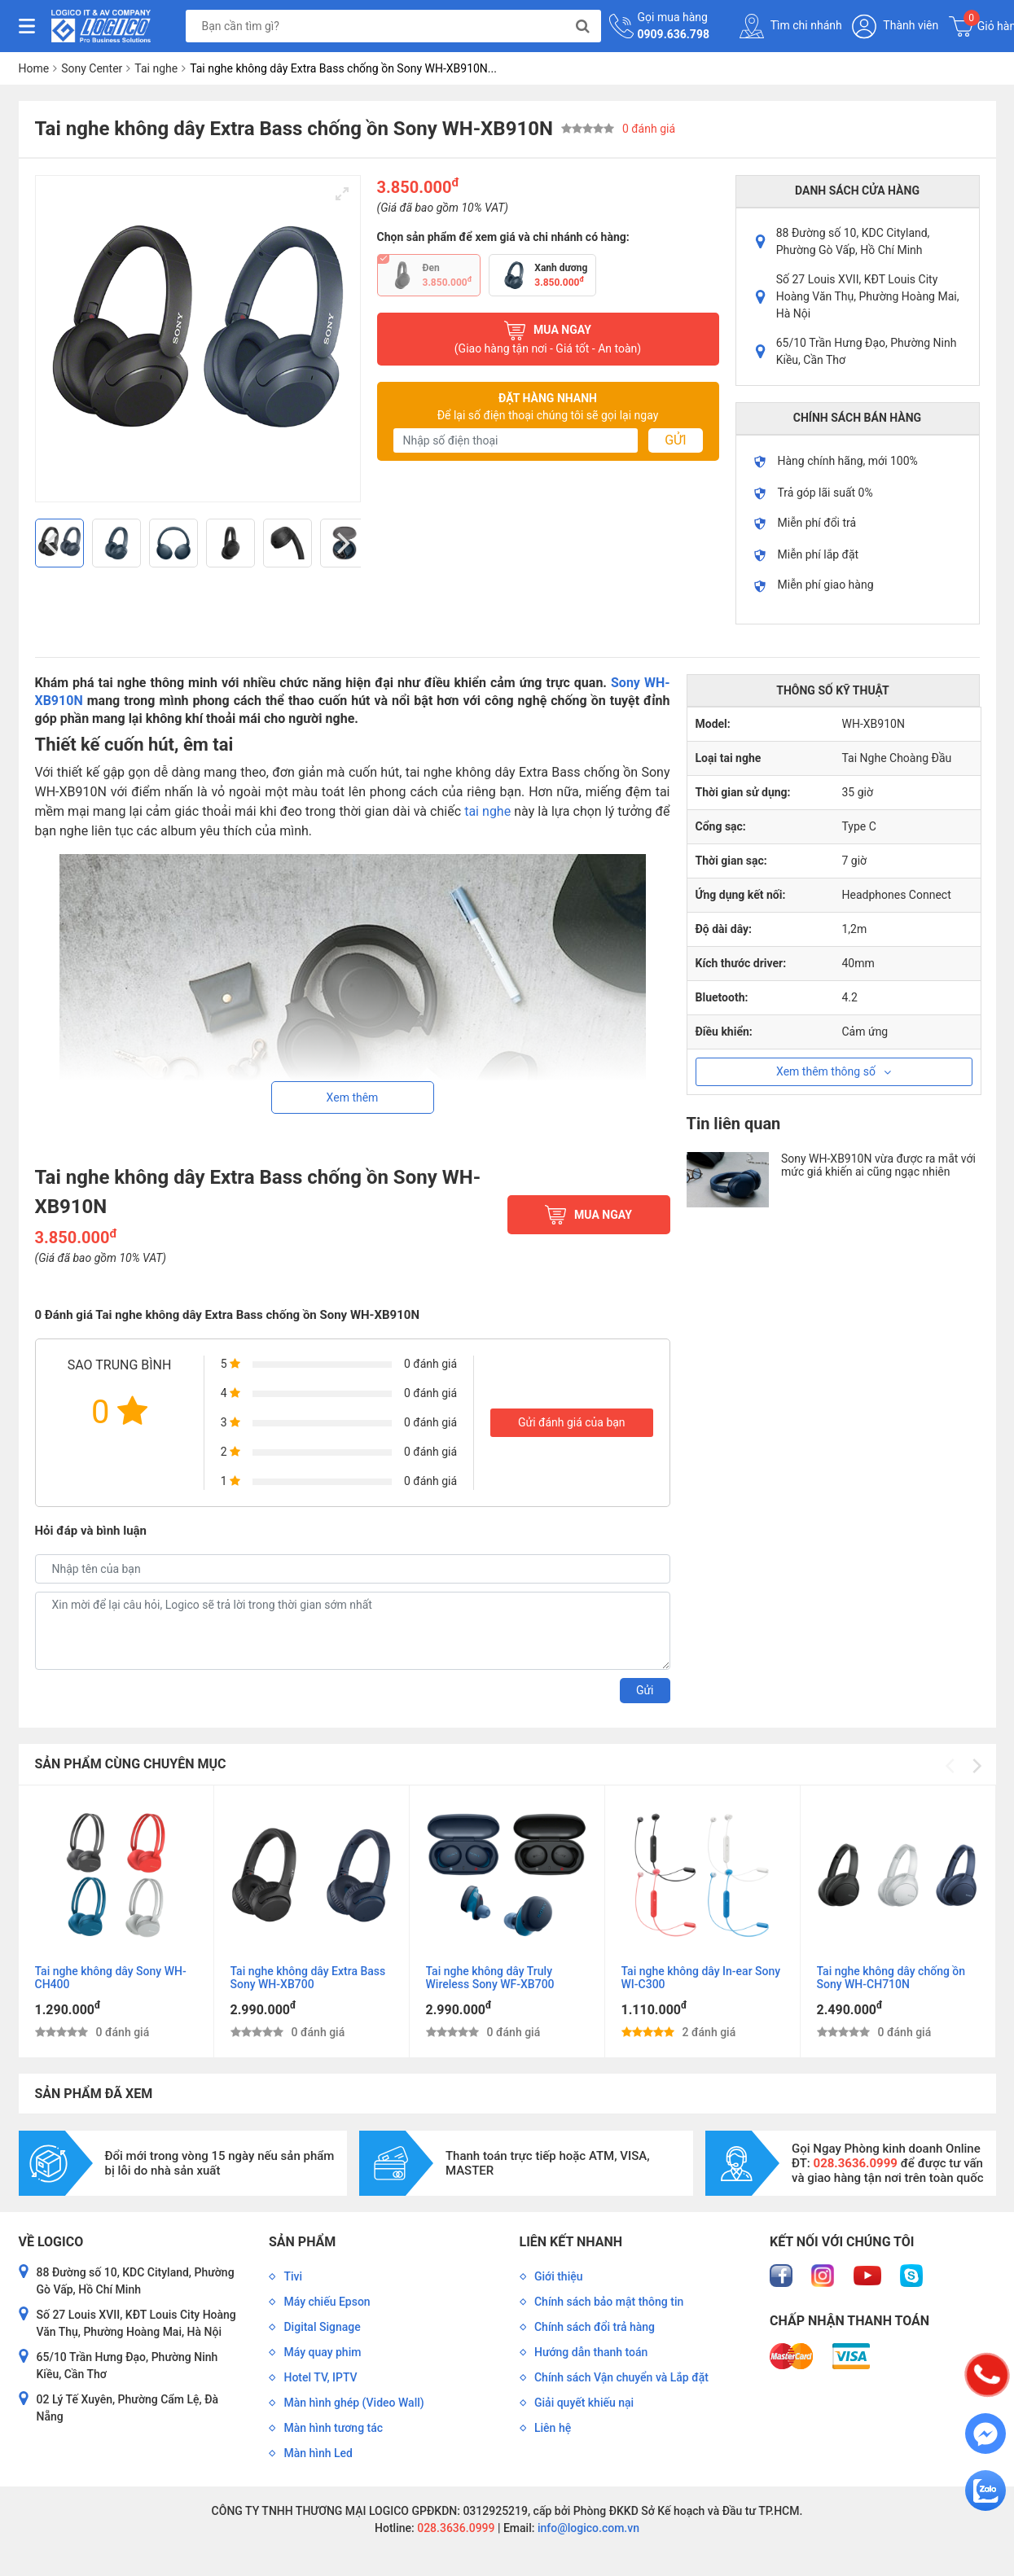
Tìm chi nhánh (791, 26)
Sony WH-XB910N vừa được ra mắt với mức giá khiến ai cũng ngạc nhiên (878, 1165)
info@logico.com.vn (586, 2527)
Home (34, 68)
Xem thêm (353, 1097)
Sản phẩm (302, 2242)
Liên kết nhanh (571, 2242)
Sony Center (91, 68)
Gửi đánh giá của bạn (572, 1422)
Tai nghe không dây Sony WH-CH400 (111, 1978)
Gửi (675, 440)
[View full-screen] (342, 194)
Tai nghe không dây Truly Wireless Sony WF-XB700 (490, 1978)
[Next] (342, 543)
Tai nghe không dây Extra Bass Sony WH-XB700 (308, 1978)
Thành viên (895, 26)
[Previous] (54, 543)
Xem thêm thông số (833, 1071)
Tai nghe (156, 68)
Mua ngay (548, 339)
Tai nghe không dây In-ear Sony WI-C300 (701, 1978)
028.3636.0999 (455, 2527)
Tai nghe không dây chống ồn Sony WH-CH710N (891, 1978)
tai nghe (487, 811)
